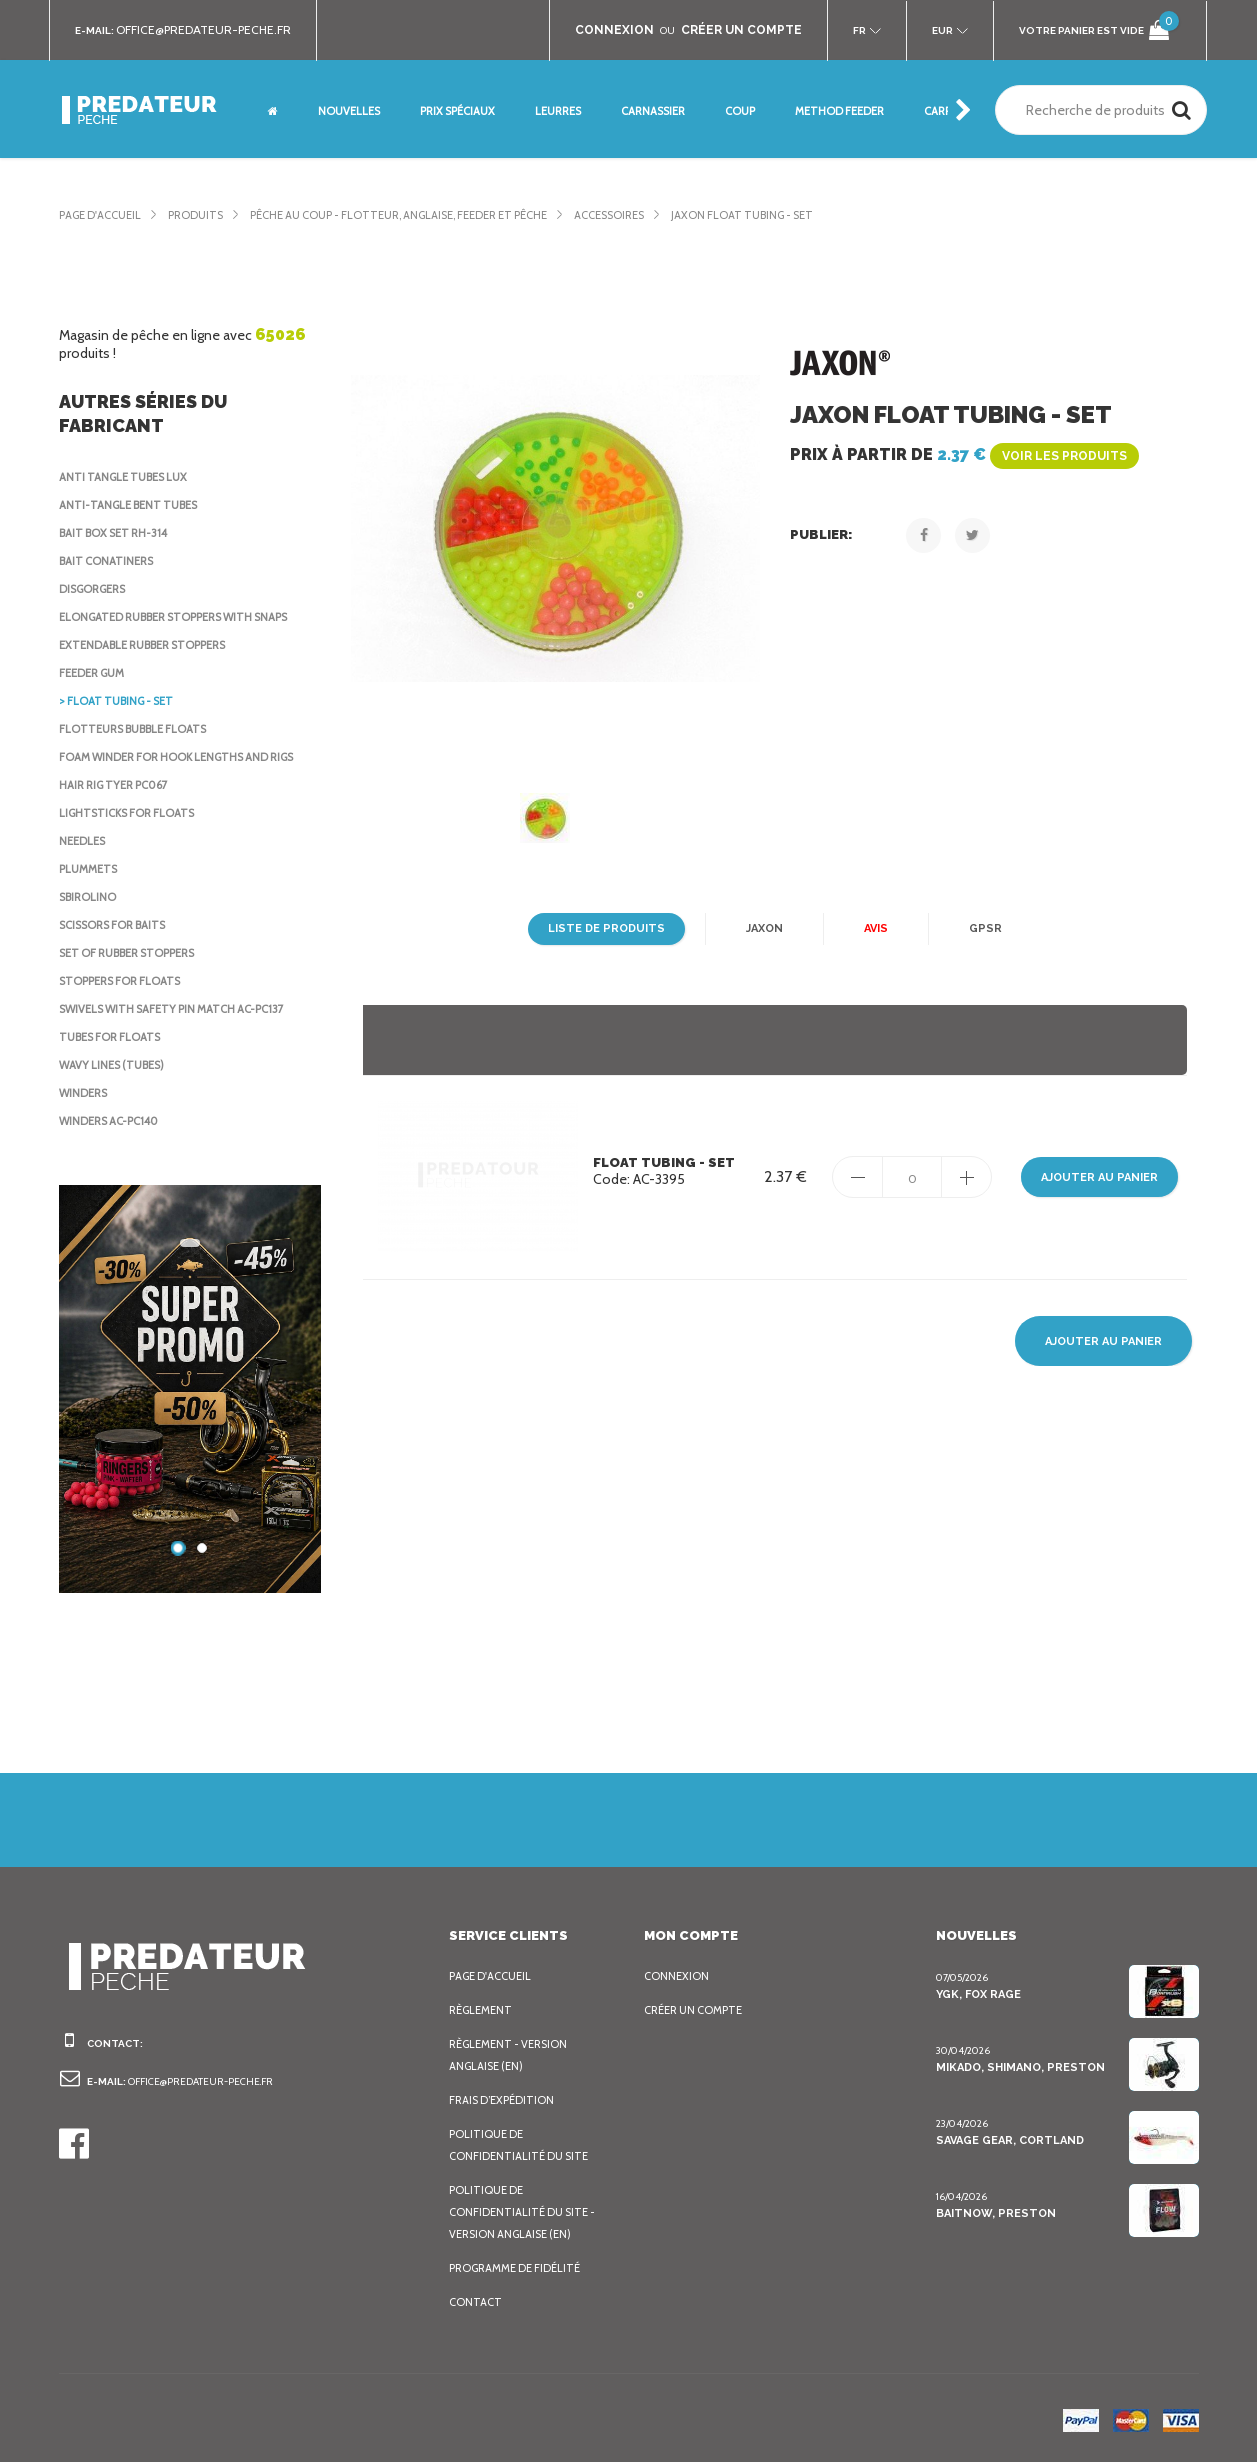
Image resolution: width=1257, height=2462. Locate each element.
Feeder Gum (95, 673)
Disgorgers (96, 589)
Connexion (677, 1976)
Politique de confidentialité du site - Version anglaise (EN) (524, 2212)
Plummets (90, 869)
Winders (85, 1093)
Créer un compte (698, 2010)
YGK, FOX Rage (979, 1994)
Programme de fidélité (520, 2268)
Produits (205, 215)
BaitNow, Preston (991, 2213)
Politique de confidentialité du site (521, 2145)
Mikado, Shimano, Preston (1017, 2067)
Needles (85, 841)
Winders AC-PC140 (113, 1121)
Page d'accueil (104, 215)
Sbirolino (89, 897)
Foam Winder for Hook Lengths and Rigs (186, 757)
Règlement (483, 2010)
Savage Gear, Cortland (1010, 2140)
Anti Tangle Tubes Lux (128, 477)
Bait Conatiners (109, 561)
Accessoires (656, 215)
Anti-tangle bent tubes (132, 505)
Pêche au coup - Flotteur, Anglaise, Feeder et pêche (425, 215)
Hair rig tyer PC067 (118, 785)
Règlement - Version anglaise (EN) (513, 2055)
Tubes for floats (114, 1037)
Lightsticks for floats (132, 813)
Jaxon (761, 929)
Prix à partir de (961, 454)
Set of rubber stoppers (135, 953)
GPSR (982, 929)
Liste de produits (606, 929)
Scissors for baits (118, 925)
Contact (475, 2302)
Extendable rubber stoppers (152, 645)
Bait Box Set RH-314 (118, 533)
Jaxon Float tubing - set (800, 215)
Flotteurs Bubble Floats (139, 729)
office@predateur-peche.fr (213, 30)
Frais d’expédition (505, 2100)
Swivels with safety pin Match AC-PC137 (182, 1009)
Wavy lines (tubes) (116, 1065)
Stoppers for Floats (125, 981)
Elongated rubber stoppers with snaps (185, 617)
